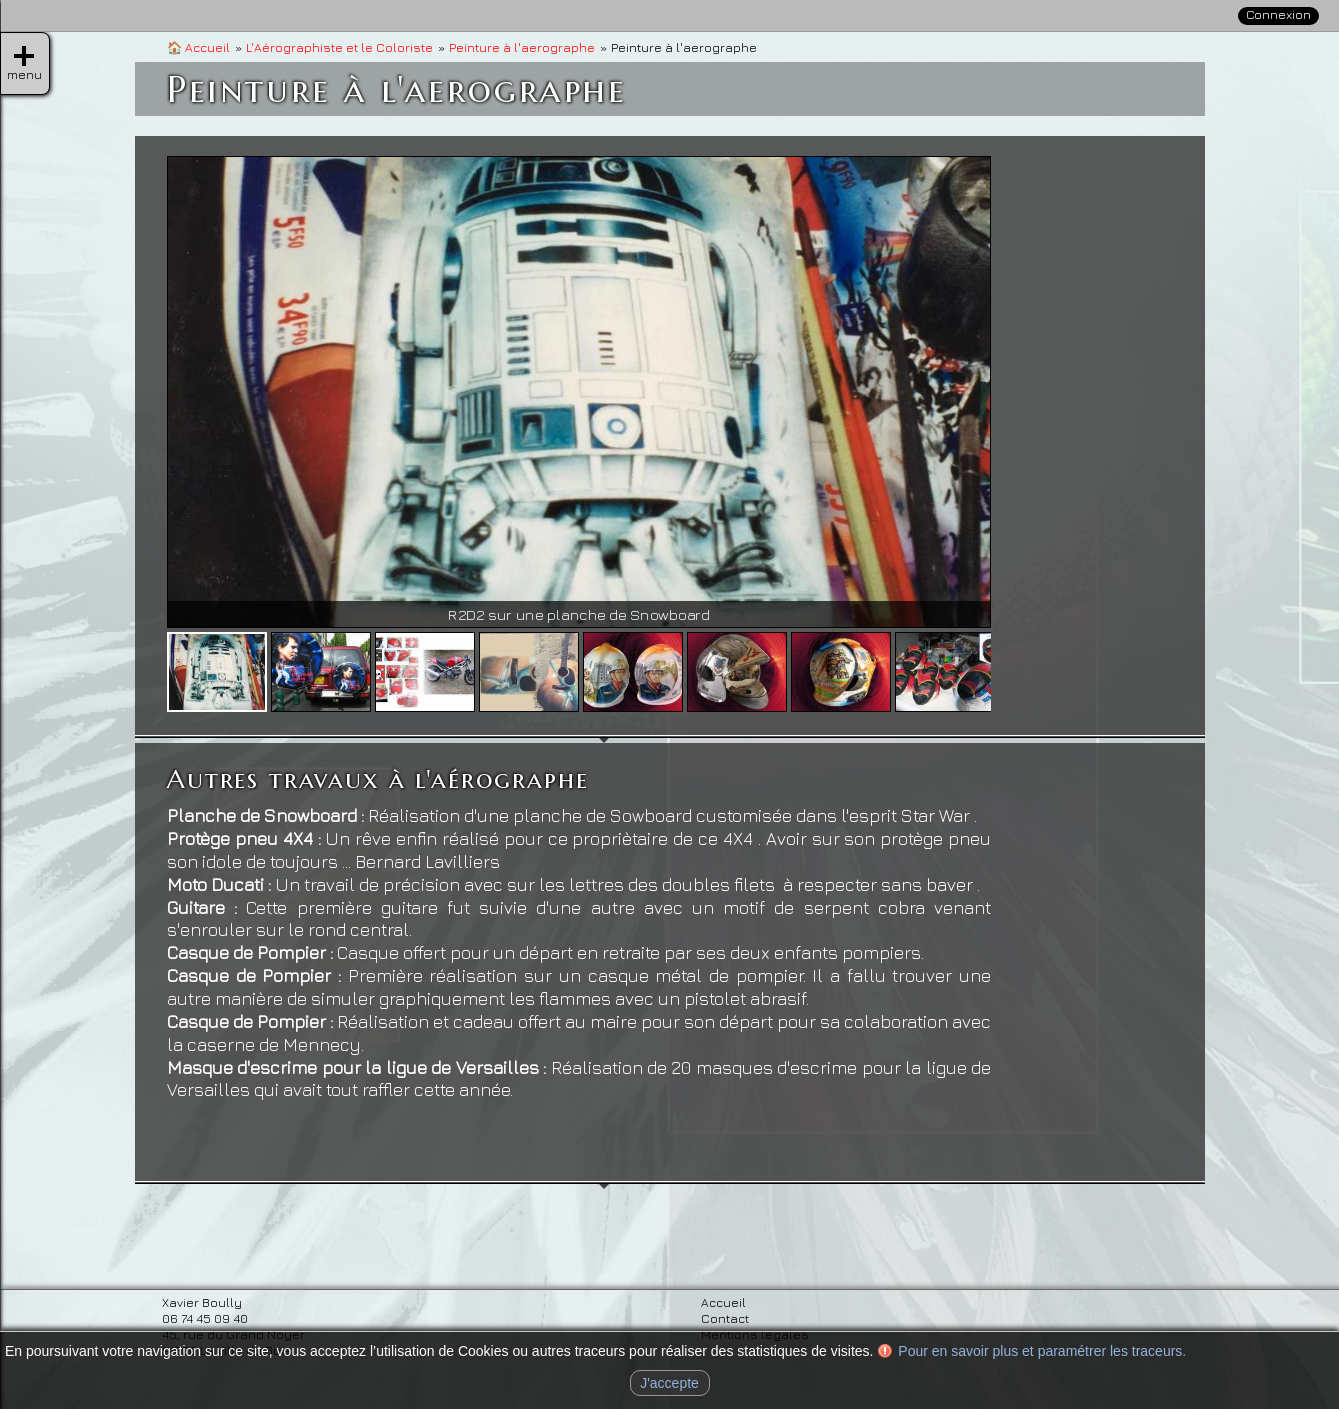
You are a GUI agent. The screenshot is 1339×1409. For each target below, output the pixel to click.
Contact (1243, 144)
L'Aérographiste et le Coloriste (339, 47)
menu (24, 56)
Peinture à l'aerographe (522, 47)
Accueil (198, 47)
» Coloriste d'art (1166, 357)
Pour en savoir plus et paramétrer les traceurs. (1042, 1351)
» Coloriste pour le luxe (1191, 387)
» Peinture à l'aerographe (1199, 326)
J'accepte (669, 1383)
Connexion (1278, 14)
